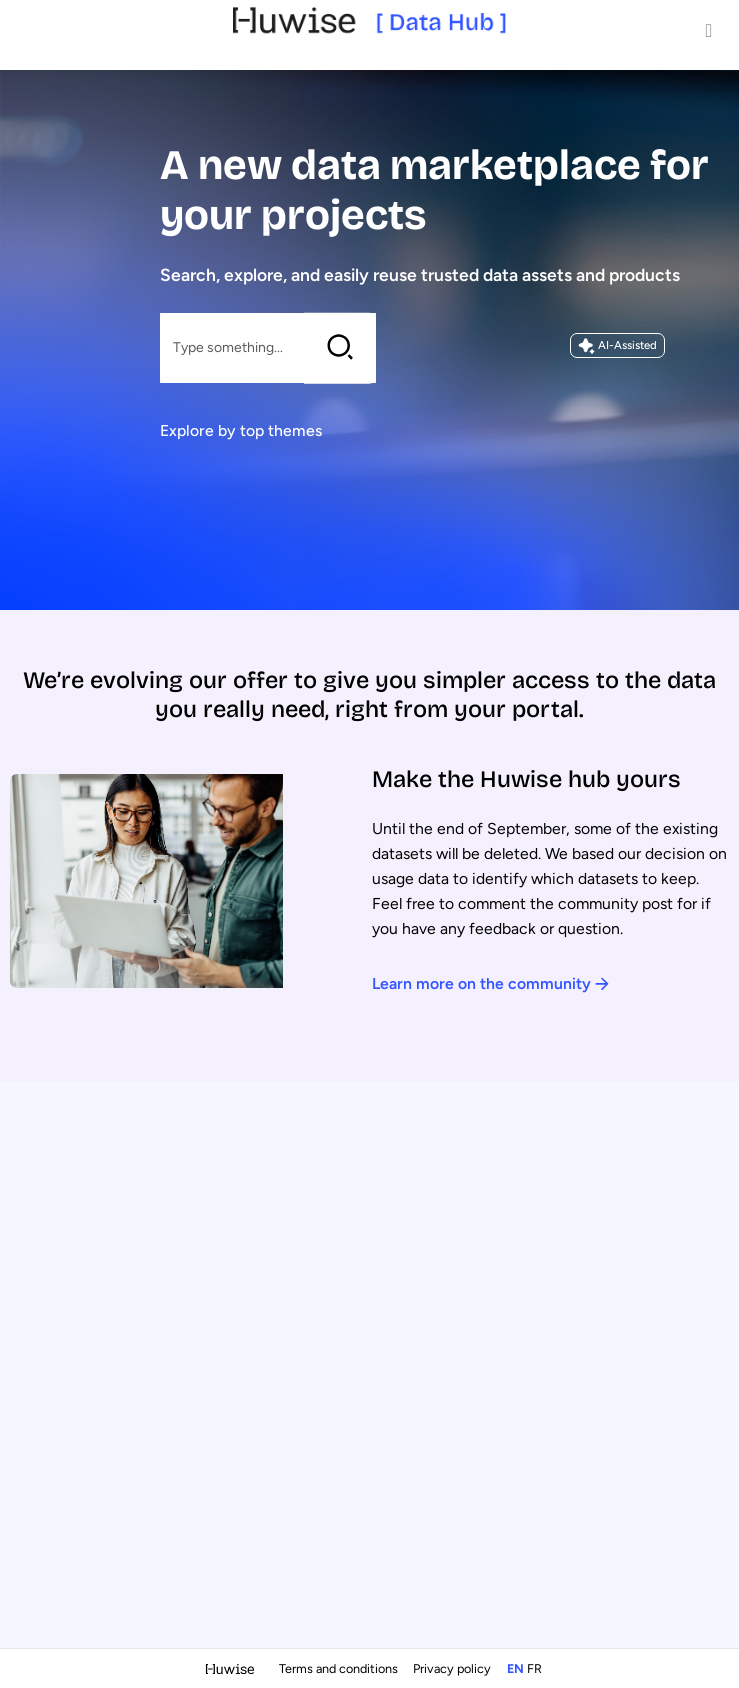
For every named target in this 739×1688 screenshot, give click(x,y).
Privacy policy (453, 1668)
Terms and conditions (340, 1668)
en (515, 1668)
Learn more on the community (490, 983)
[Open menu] (709, 30)
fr (534, 1668)
